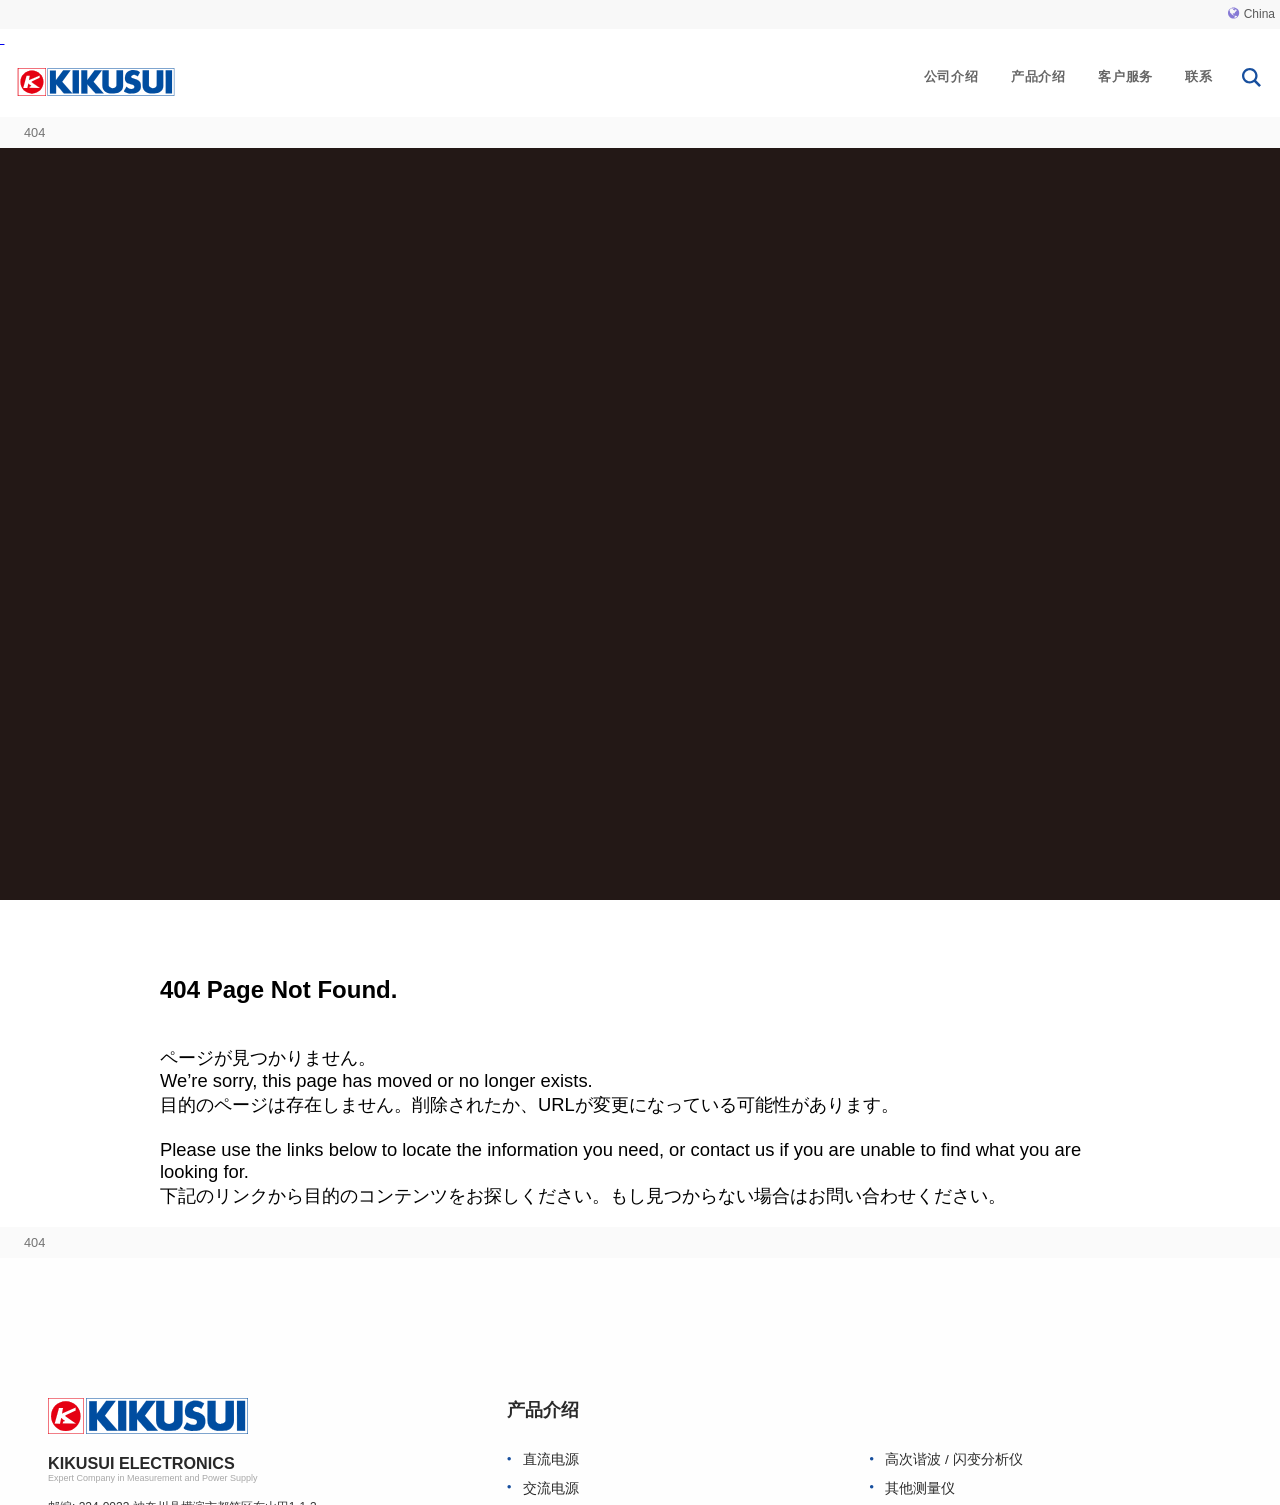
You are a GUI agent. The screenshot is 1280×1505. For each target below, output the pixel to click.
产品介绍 (1038, 76)
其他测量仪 (920, 1488)
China (1251, 14)
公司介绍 (951, 76)
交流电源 (551, 1488)
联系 (1199, 76)
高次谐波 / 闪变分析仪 (953, 1459)
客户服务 (1125, 76)
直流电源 (551, 1459)
